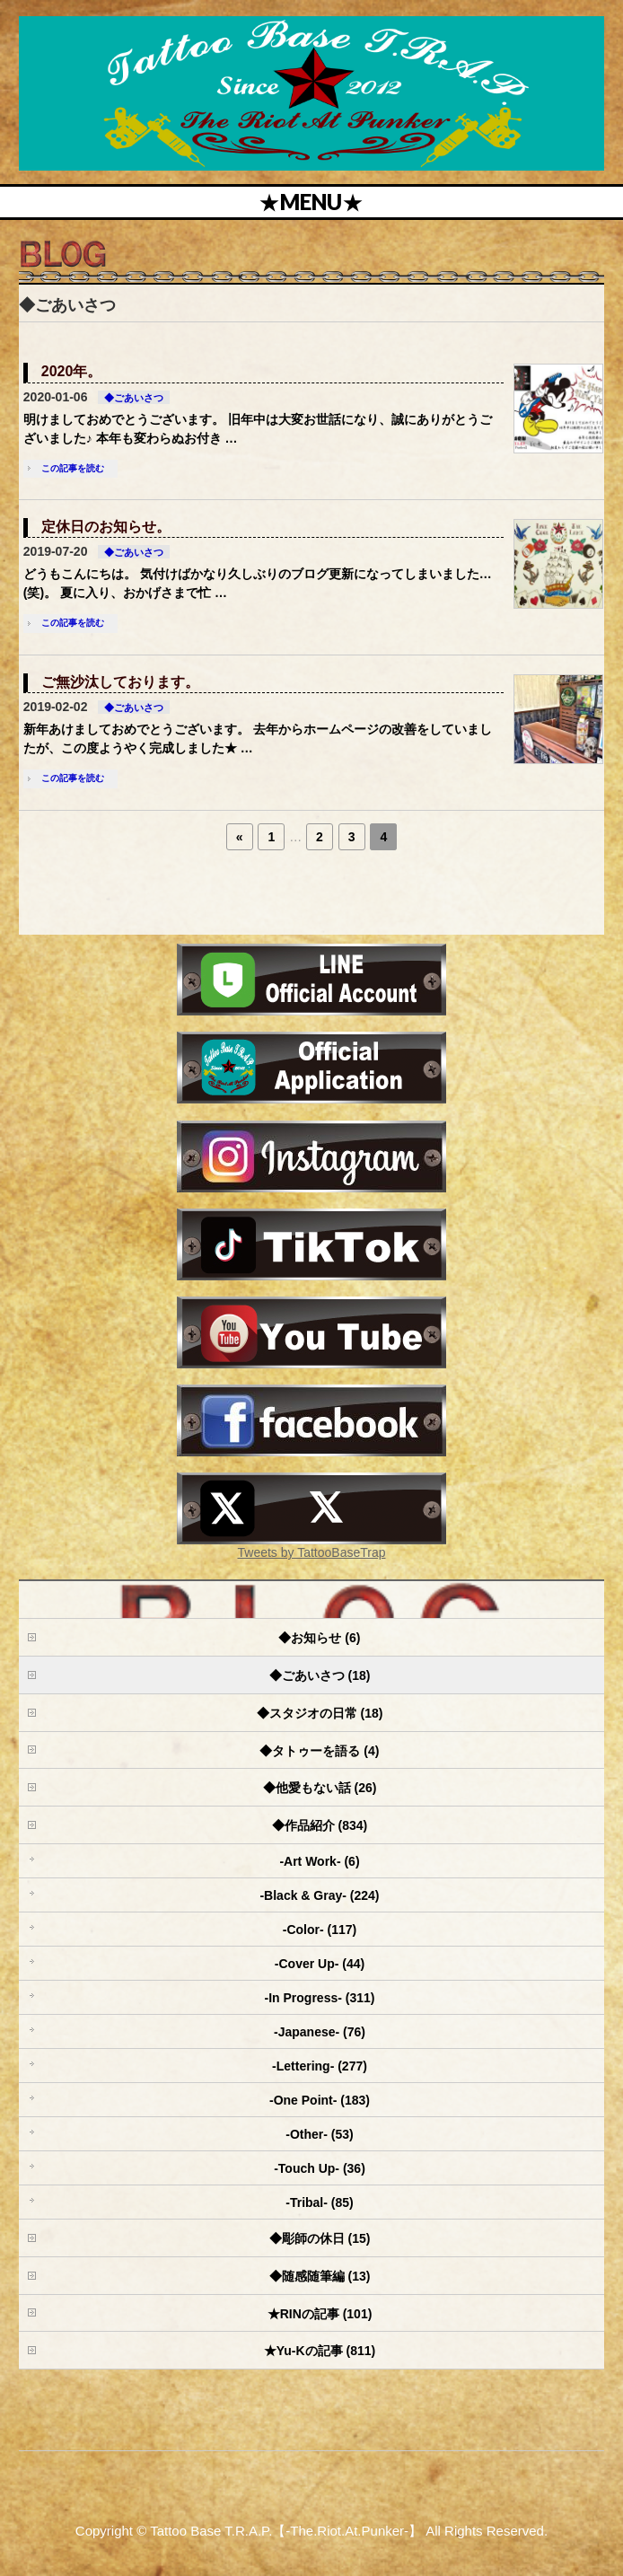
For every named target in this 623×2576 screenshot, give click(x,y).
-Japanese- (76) (319, 2032)
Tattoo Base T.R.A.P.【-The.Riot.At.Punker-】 (286, 2530)
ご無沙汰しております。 (120, 682)
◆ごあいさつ (133, 397)
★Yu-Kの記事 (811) (319, 2350)
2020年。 (71, 371)
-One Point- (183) (319, 2100)
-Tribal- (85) (319, 2202)
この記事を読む (72, 468)
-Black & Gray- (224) (319, 1895)
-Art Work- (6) (319, 1861)
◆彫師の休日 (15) (320, 2238)
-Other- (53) (319, 2134)
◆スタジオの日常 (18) (320, 1713)
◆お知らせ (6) (319, 1638)
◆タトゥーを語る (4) (319, 1751)
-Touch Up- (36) (319, 2168)
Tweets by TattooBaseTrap (312, 1552)
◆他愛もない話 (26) (320, 1787)
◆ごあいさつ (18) (320, 1675)
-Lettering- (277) (319, 2066)
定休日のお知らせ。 (106, 526)
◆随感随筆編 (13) (320, 2276)
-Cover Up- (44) (319, 1963)
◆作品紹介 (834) (320, 1825)
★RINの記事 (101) (320, 2314)
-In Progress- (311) (320, 1998)
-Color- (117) (319, 1929)
